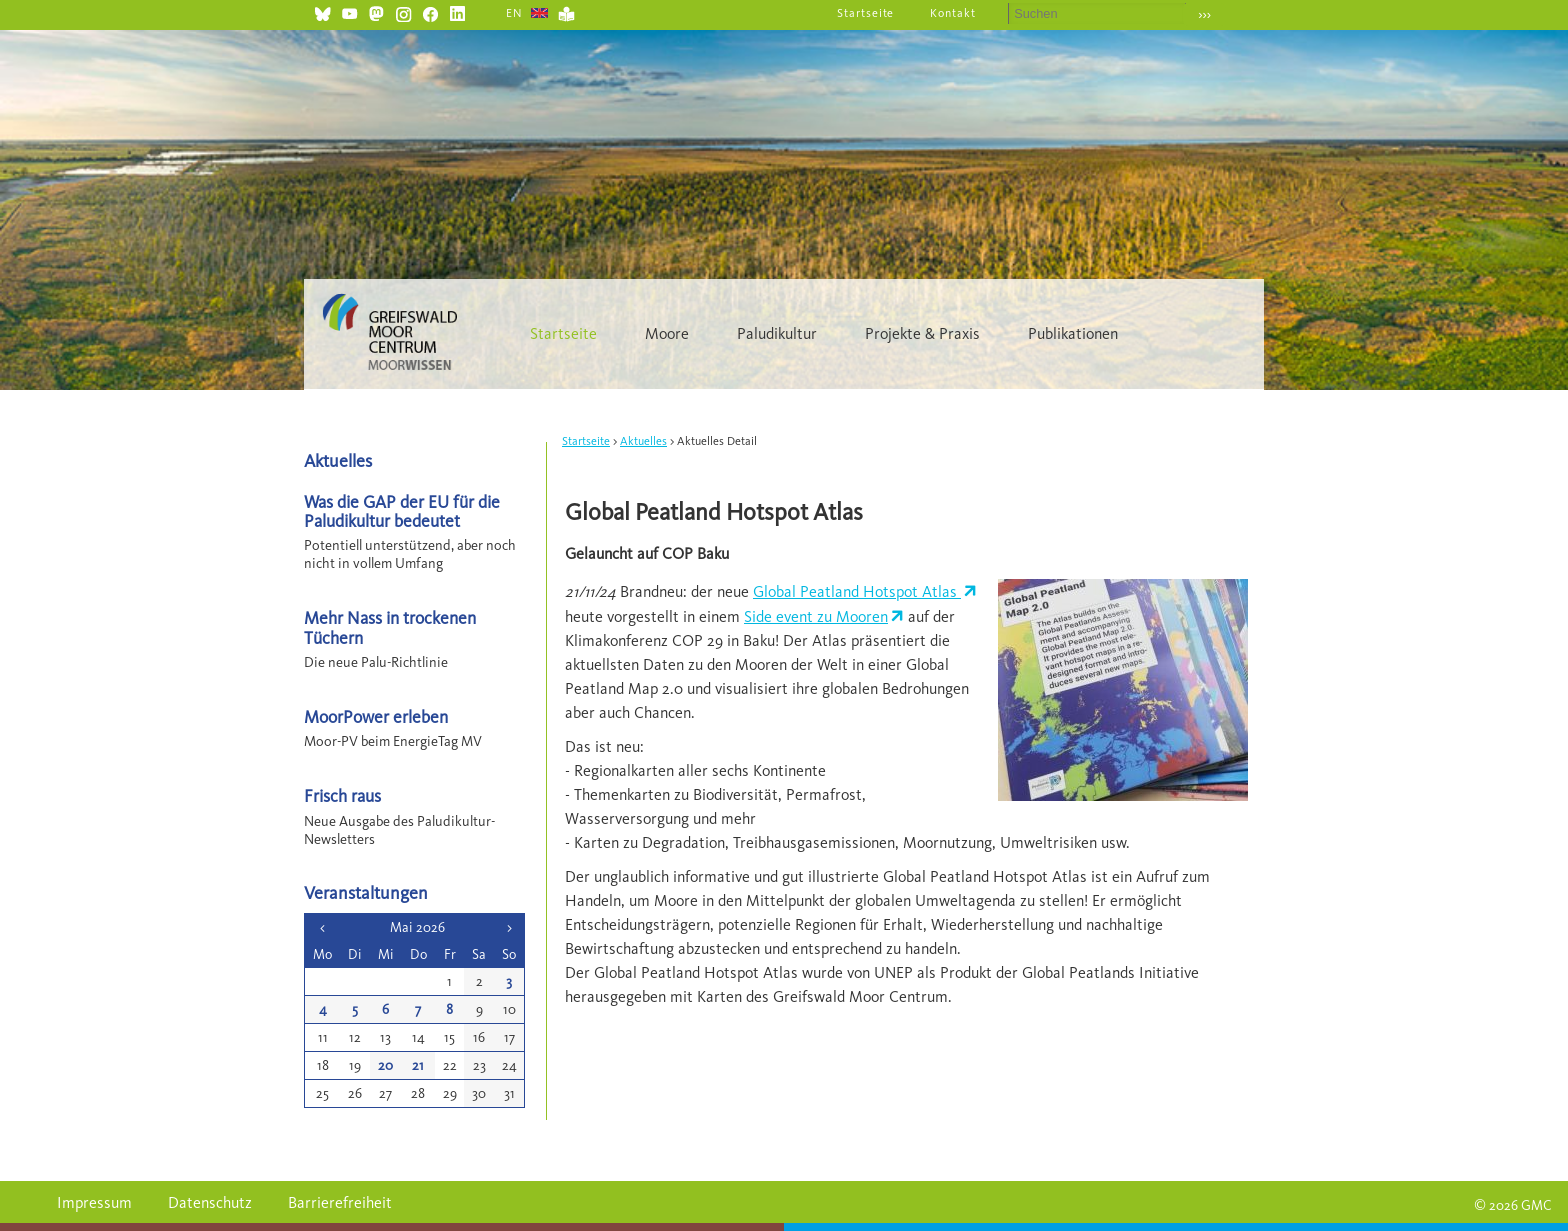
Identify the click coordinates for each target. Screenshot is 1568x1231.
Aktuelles (643, 441)
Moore (667, 333)
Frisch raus (342, 795)
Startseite (866, 13)
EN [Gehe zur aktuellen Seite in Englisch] (514, 13)
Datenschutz (210, 1202)
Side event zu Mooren (816, 616)
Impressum (94, 1202)
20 (385, 1065)
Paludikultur (777, 333)
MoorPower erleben (376, 716)
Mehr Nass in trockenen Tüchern (390, 627)
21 (418, 1065)
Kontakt (953, 13)
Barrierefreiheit (340, 1202)
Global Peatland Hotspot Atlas (857, 591)
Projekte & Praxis (922, 333)
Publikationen (1073, 333)
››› (1204, 14)
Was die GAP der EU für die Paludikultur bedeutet (402, 511)
